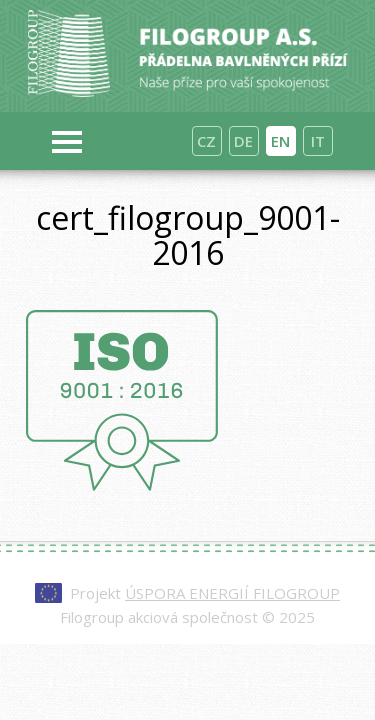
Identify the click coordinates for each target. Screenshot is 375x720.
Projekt (205, 593)
